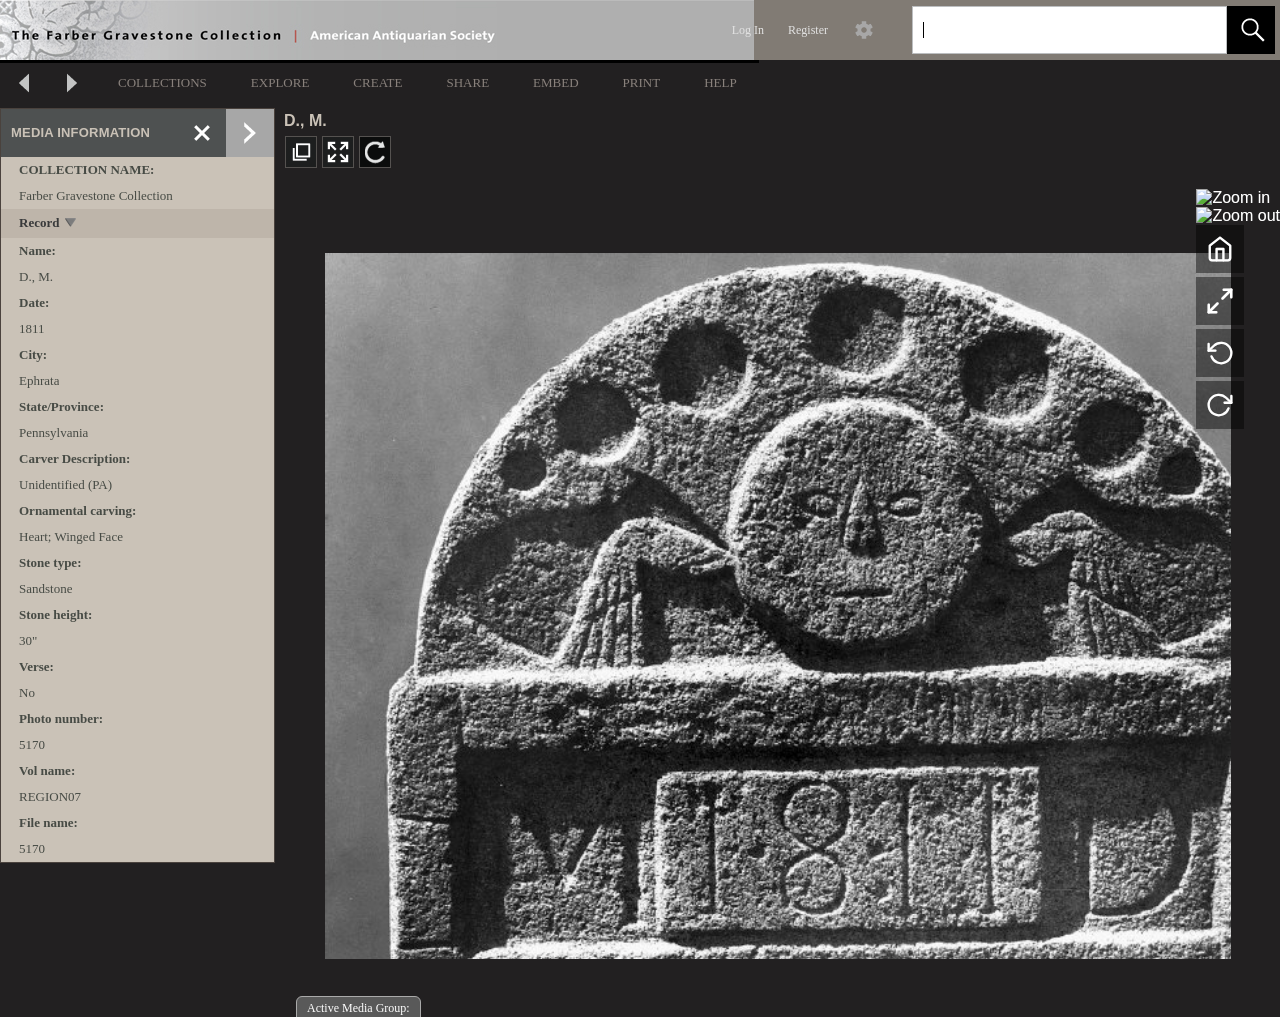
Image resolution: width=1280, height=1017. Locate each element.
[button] (1251, 30)
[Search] (1046, 30)
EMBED (556, 82)
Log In (748, 30)
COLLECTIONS (162, 82)
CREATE (377, 82)
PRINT (642, 82)
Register (808, 30)
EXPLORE (280, 82)
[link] (1195, 29)
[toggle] (71, 224)
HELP (720, 82)
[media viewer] (777, 600)
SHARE (467, 82)
